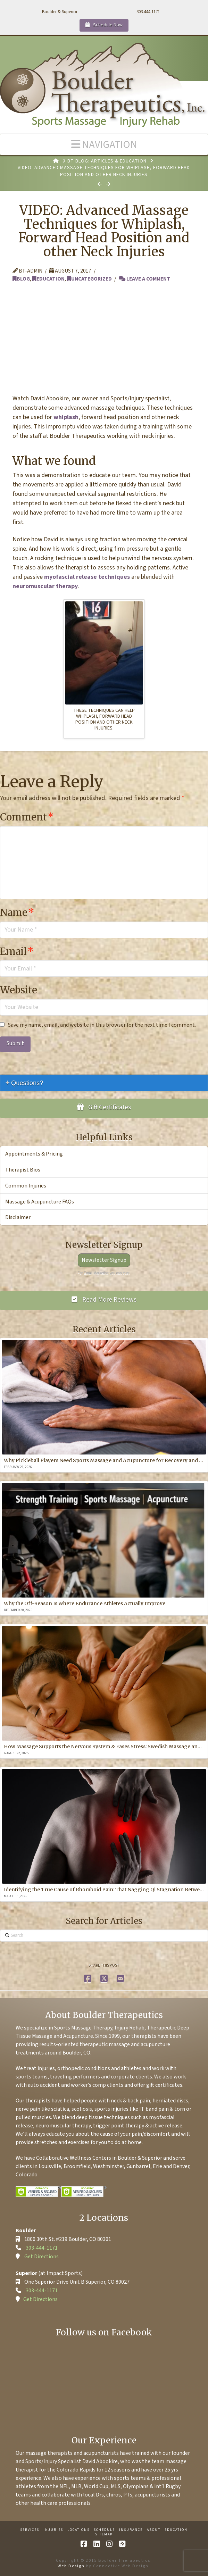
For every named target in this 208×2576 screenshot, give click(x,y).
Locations (78, 2530)
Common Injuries (25, 1186)
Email (17, 951)
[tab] (104, 1083)
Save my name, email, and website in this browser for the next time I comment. (102, 1025)
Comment (27, 817)
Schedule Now (104, 25)
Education (48, 279)
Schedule (104, 2530)
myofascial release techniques (87, 577)
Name (17, 912)
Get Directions (41, 2256)
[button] (104, 144)
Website (18, 990)
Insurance (131, 2530)
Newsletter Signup (104, 1260)
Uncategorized (89, 279)
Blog (21, 279)
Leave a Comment (144, 279)
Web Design (71, 2566)
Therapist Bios (22, 1170)
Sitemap (104, 2534)
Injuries (53, 2530)
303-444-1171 (42, 2248)
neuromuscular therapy (45, 586)
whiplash (65, 417)
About (153, 2530)
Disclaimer (18, 1217)
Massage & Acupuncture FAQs (39, 1202)
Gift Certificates (104, 1107)
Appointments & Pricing (34, 1154)
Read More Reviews (104, 1299)
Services (29, 2530)
